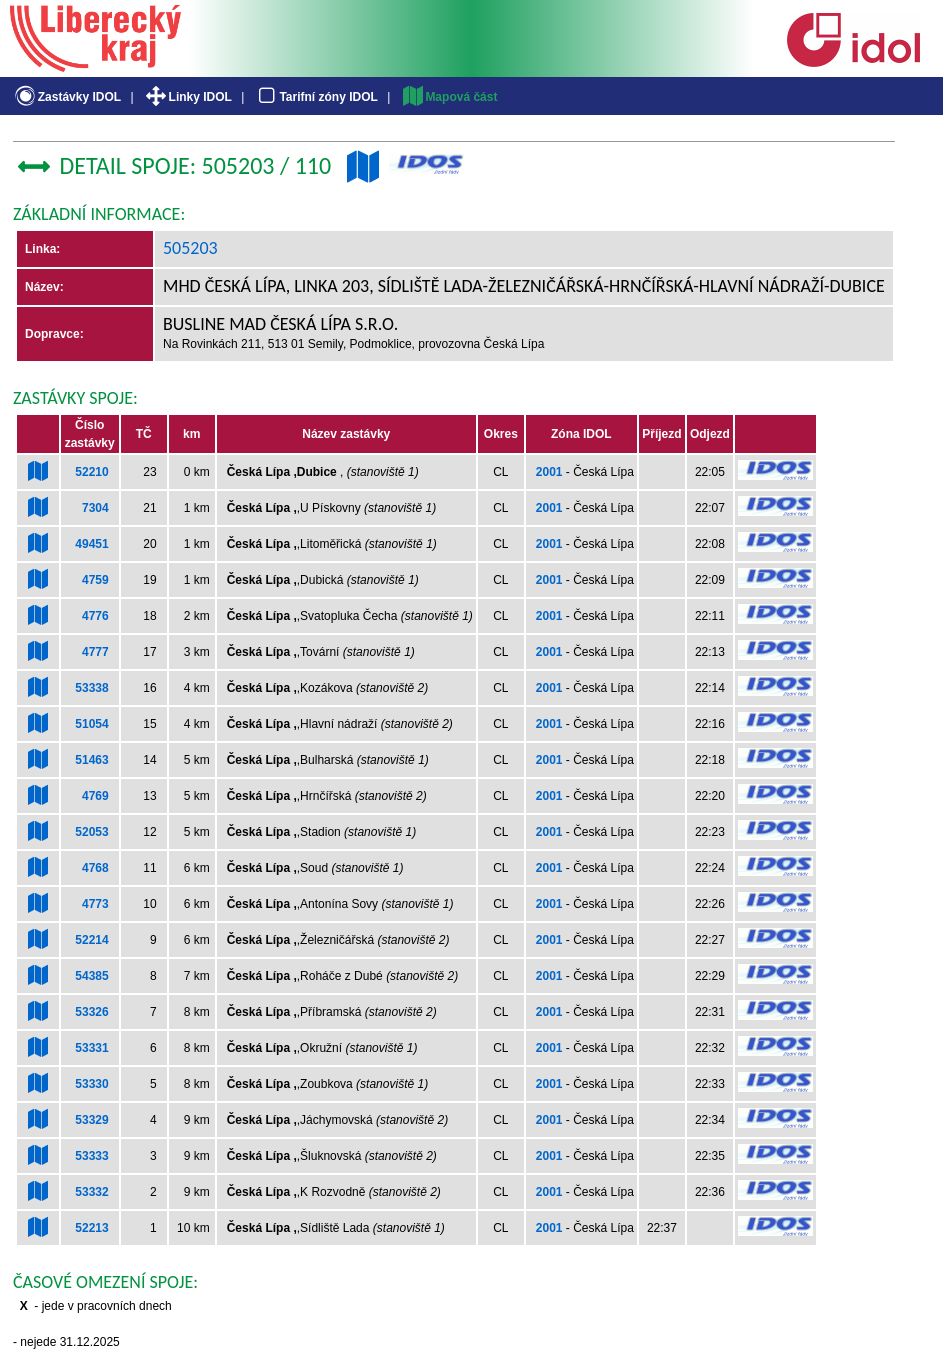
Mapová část (449, 97)
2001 (549, 472)
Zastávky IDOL (66, 97)
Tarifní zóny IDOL (316, 97)
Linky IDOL (187, 97)
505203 (190, 248)
